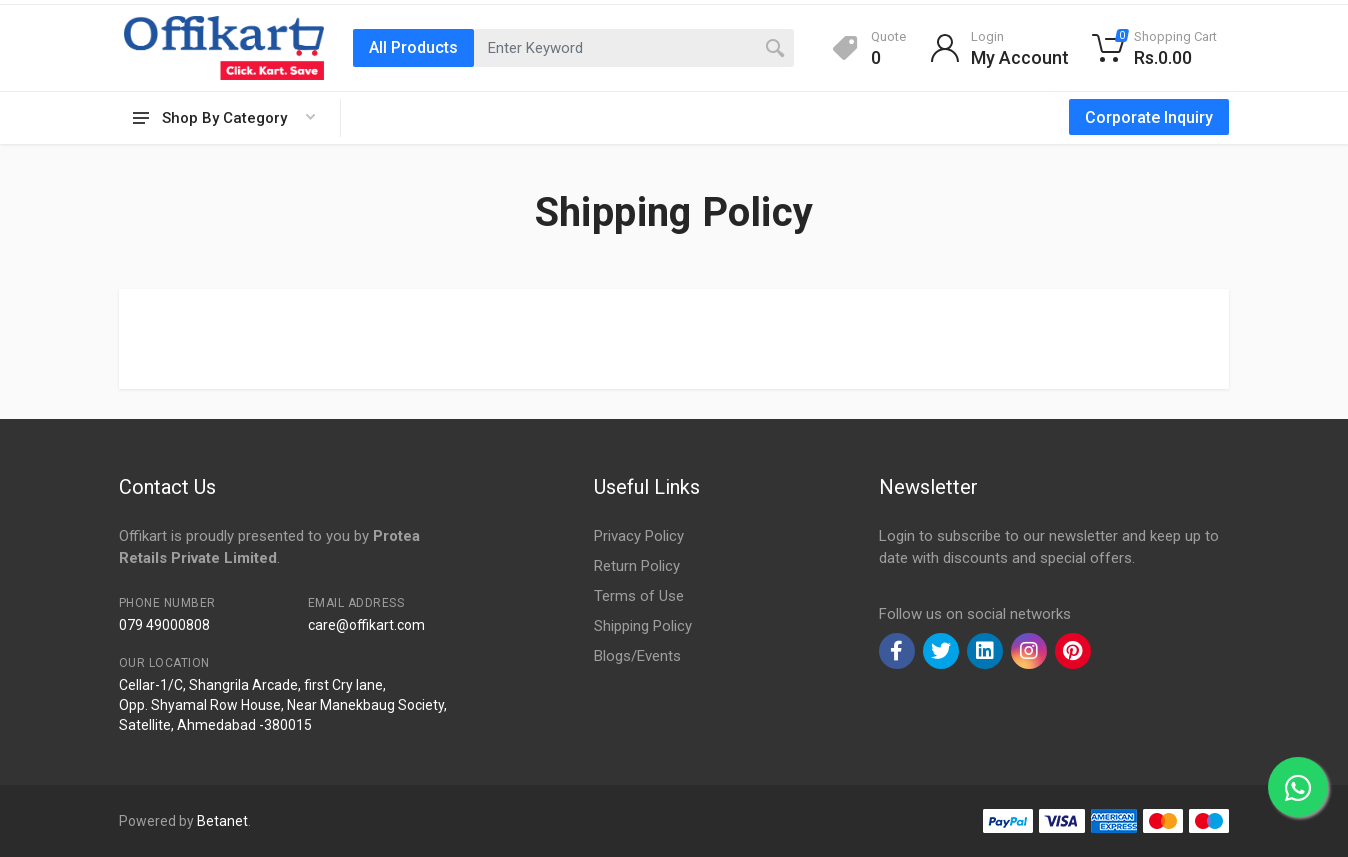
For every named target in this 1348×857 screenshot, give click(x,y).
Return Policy (637, 566)
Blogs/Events (637, 656)
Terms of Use (639, 596)
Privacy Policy (639, 536)
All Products (413, 47)
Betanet (222, 821)
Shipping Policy (643, 626)
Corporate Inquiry (1149, 117)
